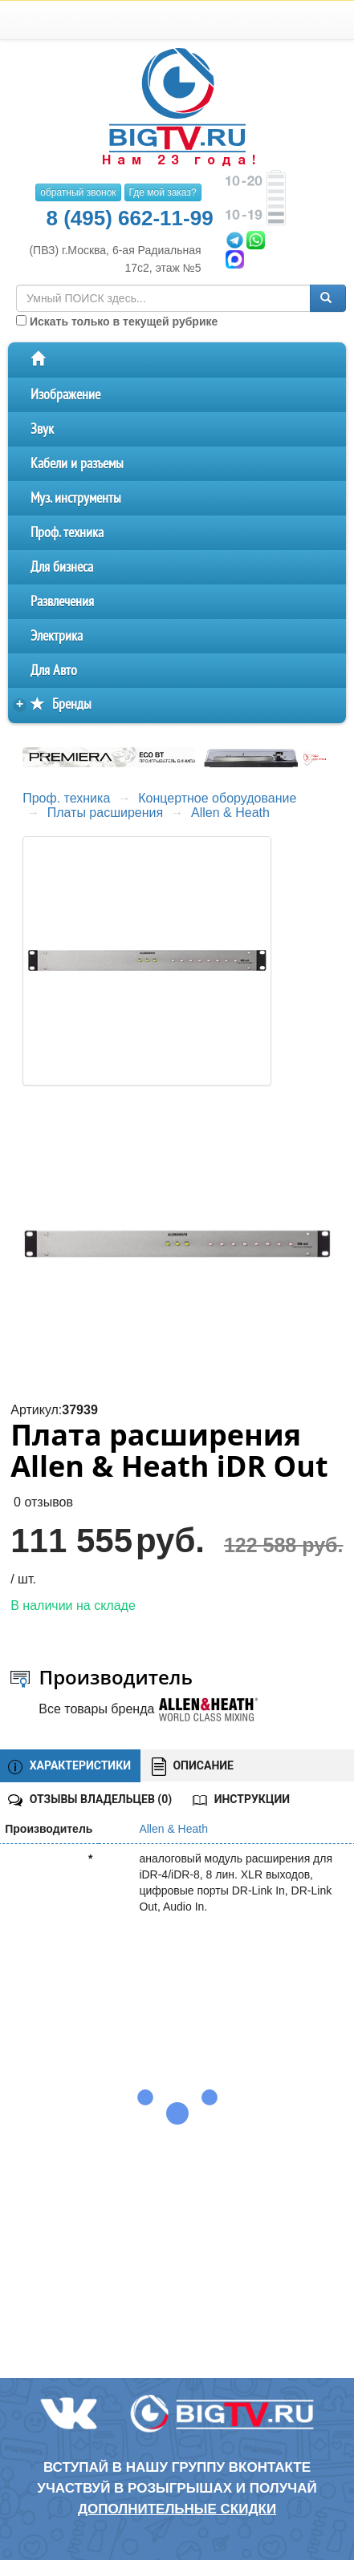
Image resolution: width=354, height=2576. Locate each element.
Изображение (65, 394)
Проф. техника (67, 532)
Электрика (57, 636)
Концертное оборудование (217, 798)
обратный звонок (78, 192)
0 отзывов (43, 1502)
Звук (42, 429)
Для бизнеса (62, 567)
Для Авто (54, 670)
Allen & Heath (230, 812)
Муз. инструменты (76, 498)
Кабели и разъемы (77, 463)
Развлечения (62, 601)
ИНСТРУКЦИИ (241, 1799)
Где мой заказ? (163, 192)
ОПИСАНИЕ (193, 1766)
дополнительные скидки (177, 2509)
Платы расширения (105, 812)
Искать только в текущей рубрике (117, 321)
